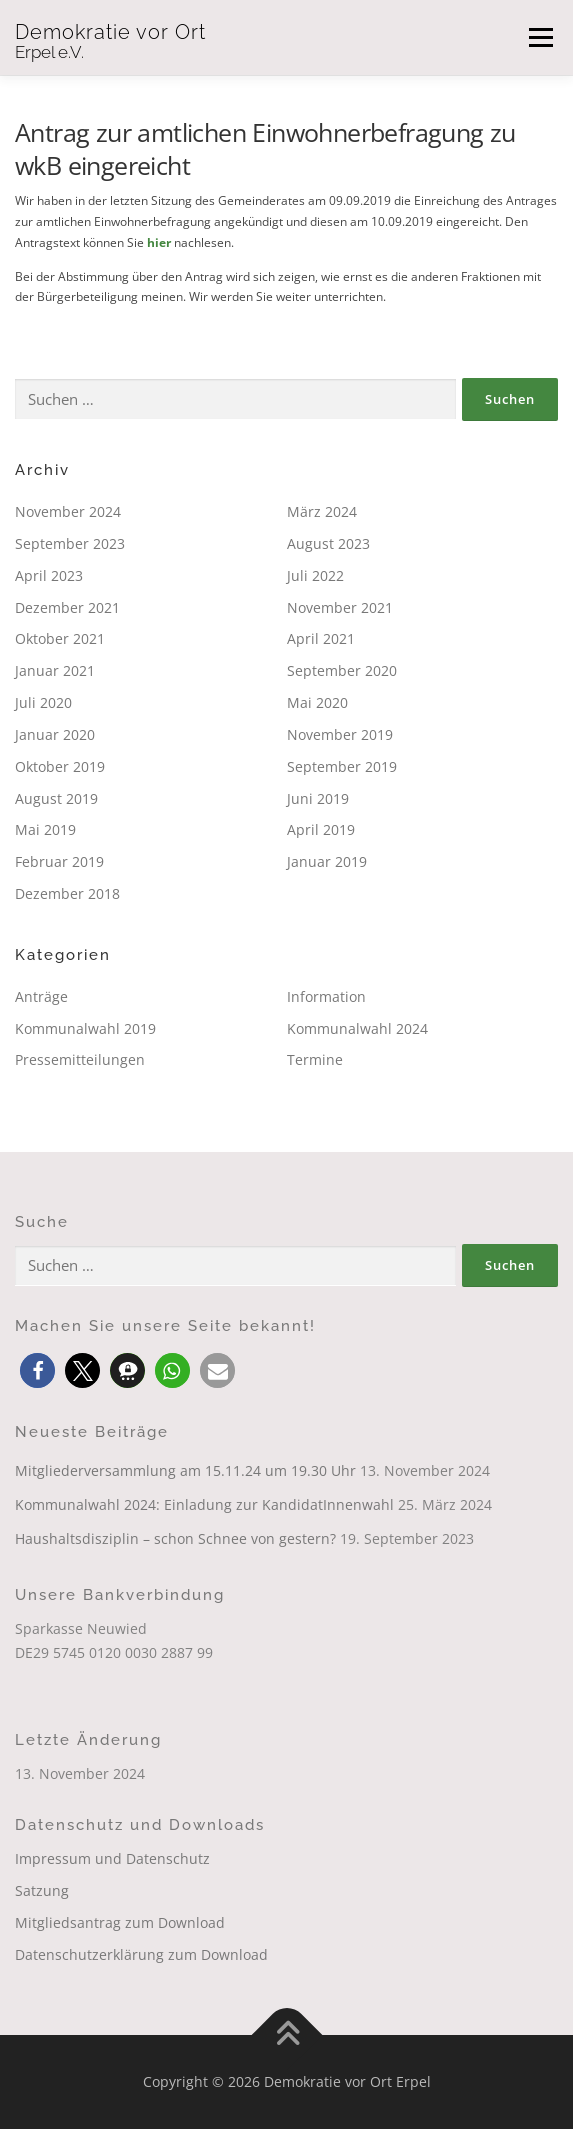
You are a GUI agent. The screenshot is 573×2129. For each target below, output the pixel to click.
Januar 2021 (55, 670)
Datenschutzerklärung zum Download (141, 1954)
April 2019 (321, 829)
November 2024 (68, 511)
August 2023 (328, 543)
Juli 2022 (315, 575)
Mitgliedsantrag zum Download (120, 1922)
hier (159, 242)
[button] (37, 1370)
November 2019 (340, 734)
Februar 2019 (59, 861)
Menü (539, 37)
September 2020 (342, 670)
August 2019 (56, 798)
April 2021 (321, 638)
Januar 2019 (327, 861)
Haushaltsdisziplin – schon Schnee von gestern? (175, 1538)
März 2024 (322, 511)
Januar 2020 (55, 734)
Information (326, 996)
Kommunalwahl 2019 (85, 1028)
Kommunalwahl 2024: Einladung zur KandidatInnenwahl (204, 1504)
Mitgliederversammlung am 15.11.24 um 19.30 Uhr (185, 1470)
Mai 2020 (317, 702)
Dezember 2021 (67, 607)
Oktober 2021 (60, 638)
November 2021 (340, 607)
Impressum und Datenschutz (112, 1858)
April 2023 (49, 575)
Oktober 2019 (60, 766)
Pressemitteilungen (80, 1059)
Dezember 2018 (67, 893)
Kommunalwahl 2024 (357, 1028)
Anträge (41, 996)
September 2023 (70, 543)
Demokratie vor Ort (110, 32)
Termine (315, 1059)
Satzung (42, 1890)
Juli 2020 (43, 702)
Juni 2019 (318, 798)
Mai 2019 (45, 829)
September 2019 (342, 766)
